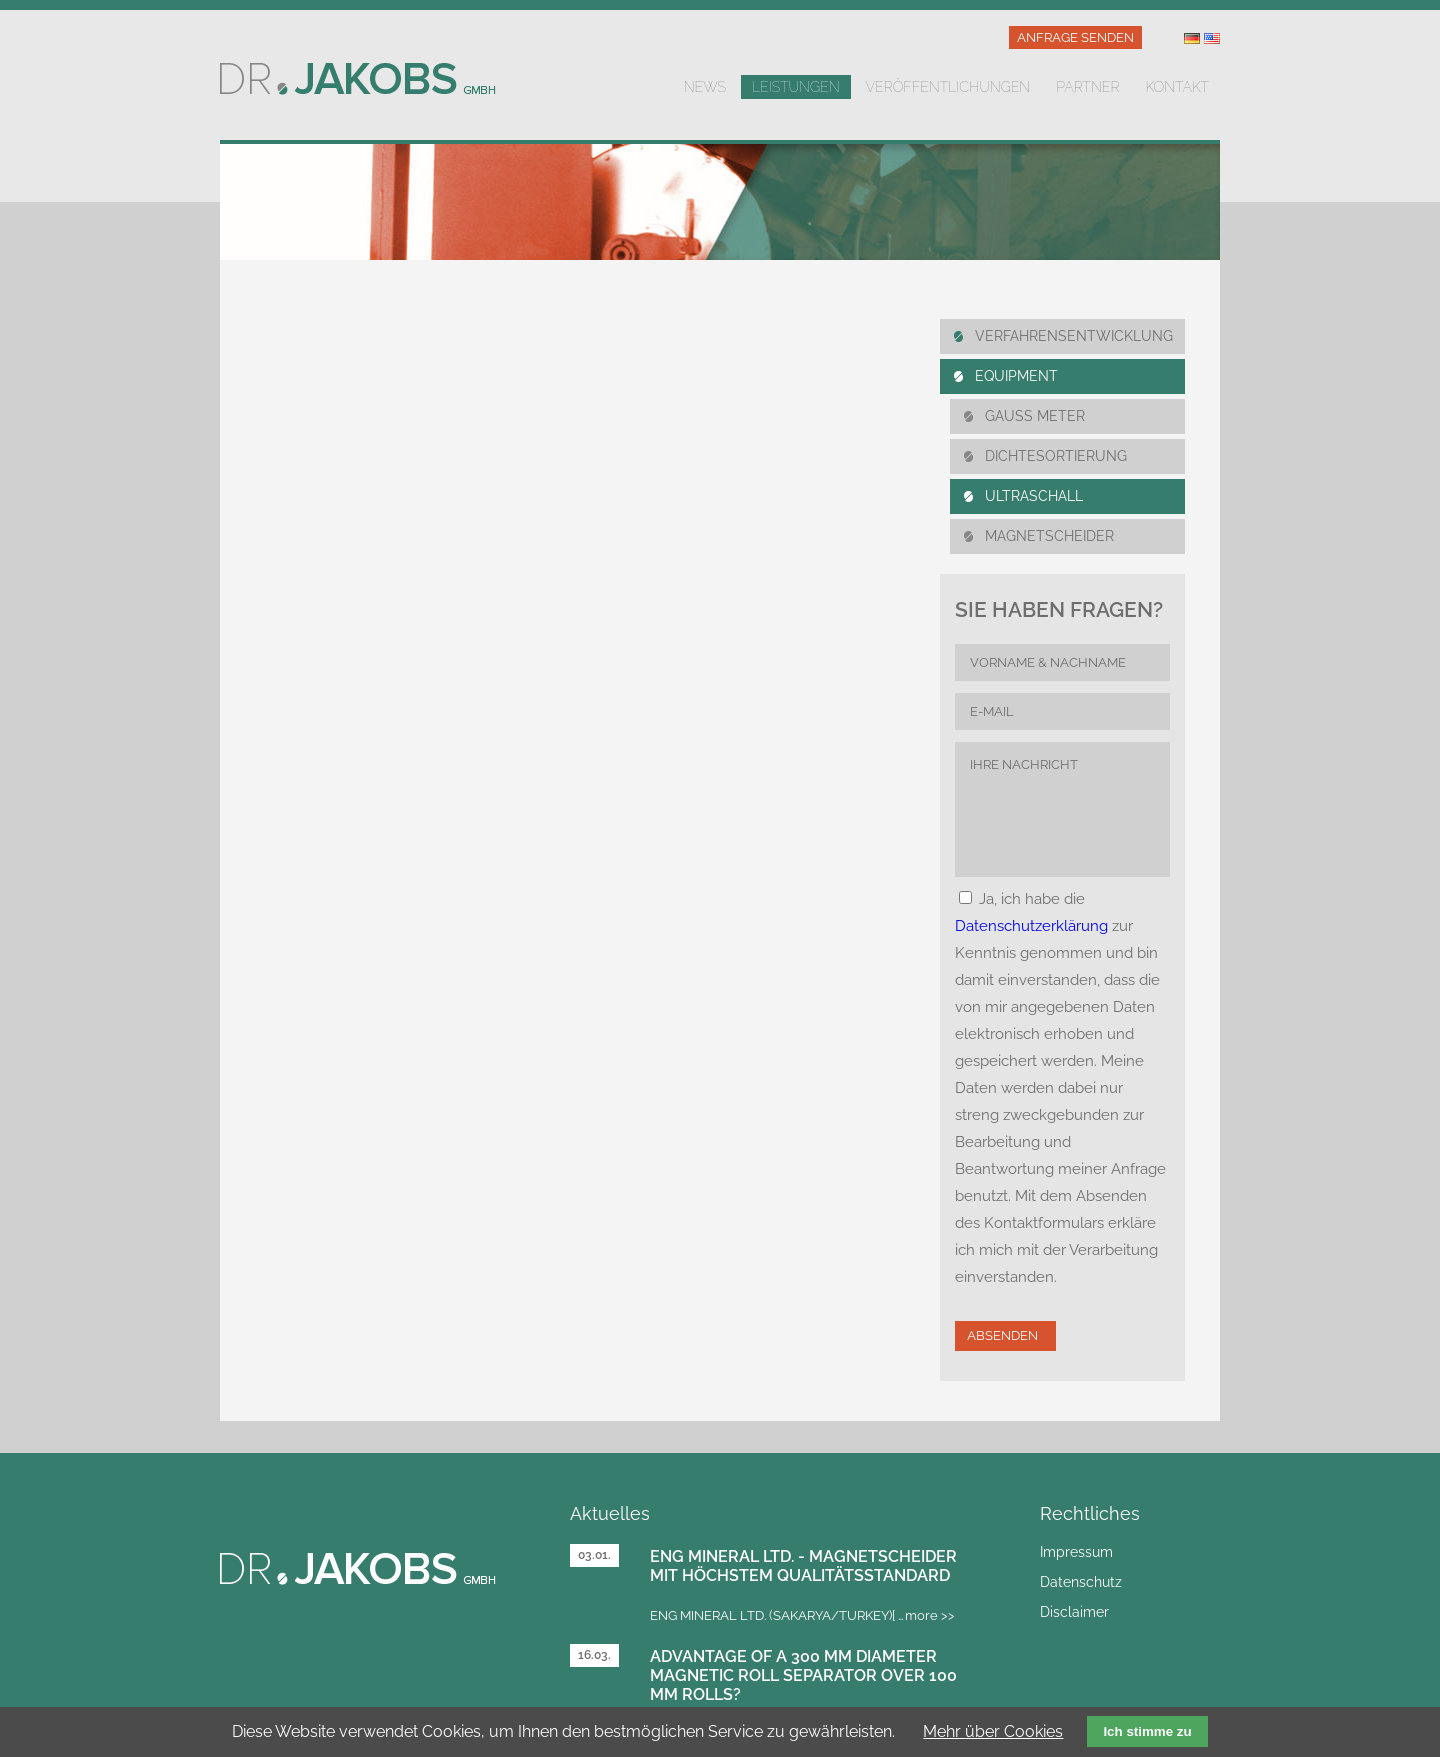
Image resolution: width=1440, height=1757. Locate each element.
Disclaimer (1074, 1612)
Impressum (1076, 1552)
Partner (1087, 87)
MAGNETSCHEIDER (1049, 536)
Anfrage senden (1075, 37)
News (705, 87)
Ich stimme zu (1147, 1731)
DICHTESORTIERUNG (1056, 456)
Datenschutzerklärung (1031, 926)
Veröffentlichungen (948, 87)
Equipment (1016, 376)
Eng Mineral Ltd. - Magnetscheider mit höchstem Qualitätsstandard (803, 1566)
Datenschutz (1081, 1582)
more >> (930, 1615)
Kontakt (1177, 87)
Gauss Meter (1035, 416)
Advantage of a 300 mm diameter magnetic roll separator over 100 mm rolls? (803, 1675)
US (1212, 38)
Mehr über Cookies (993, 1731)
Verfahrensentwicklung (1074, 336)
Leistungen (796, 87)
